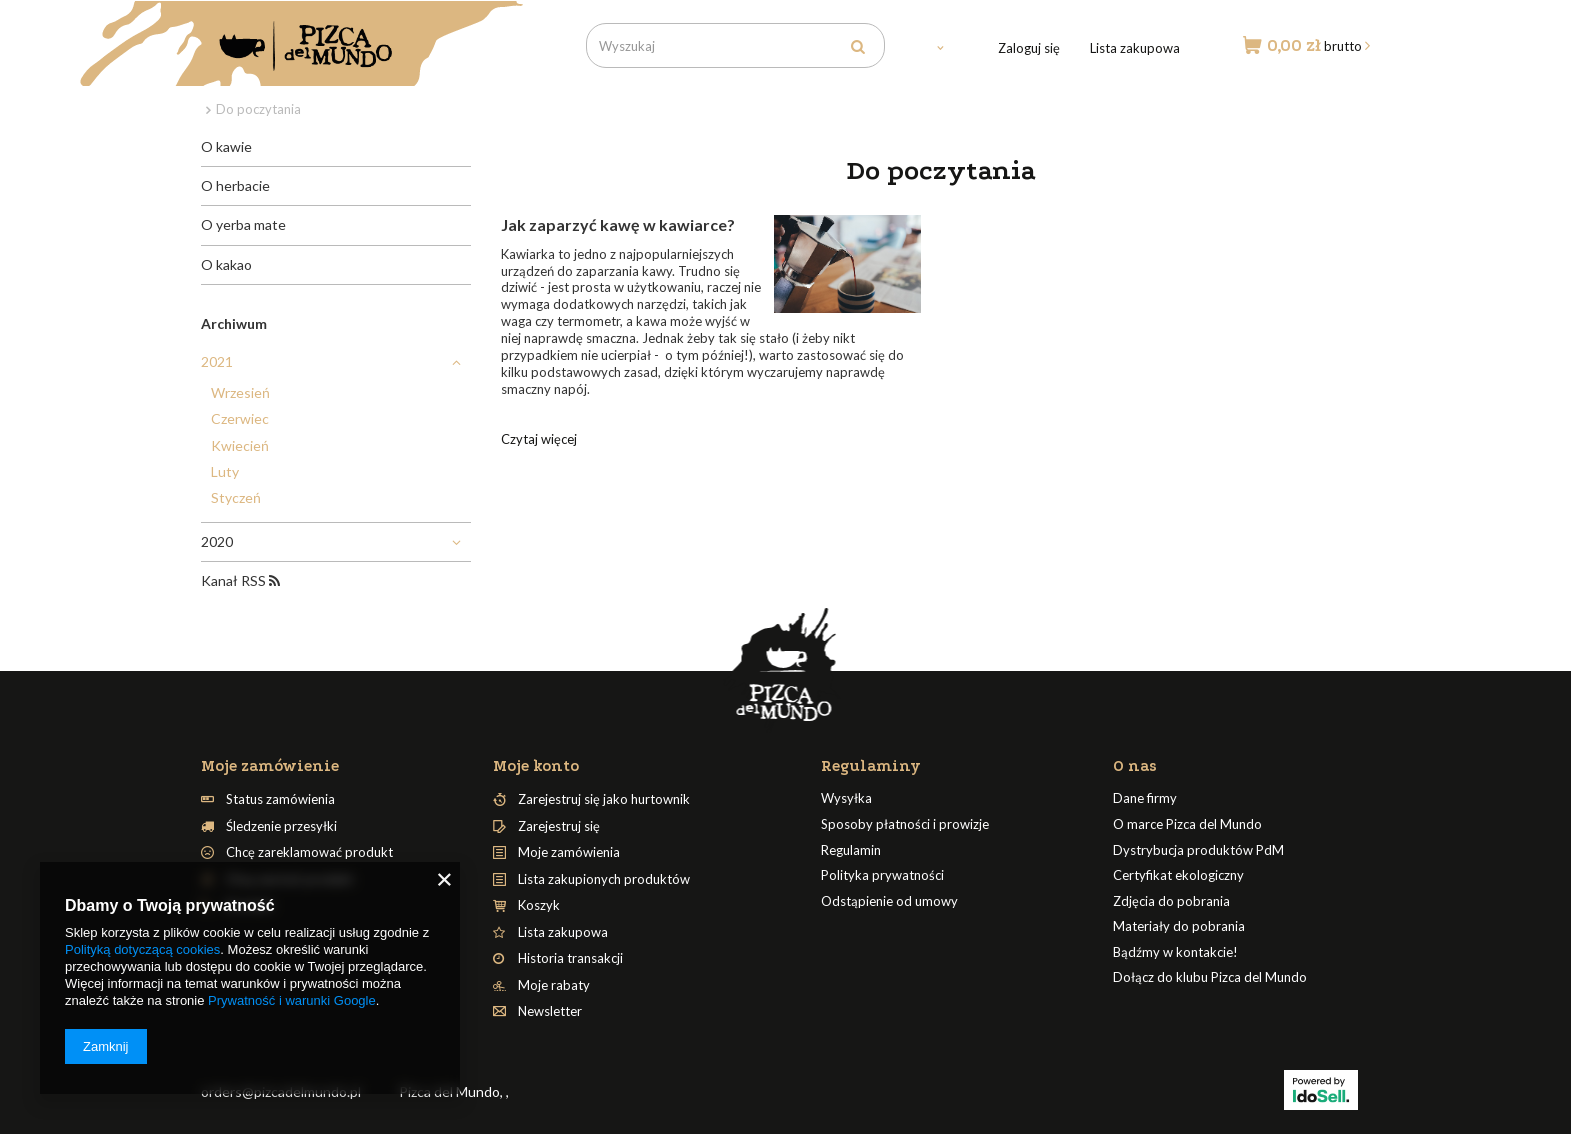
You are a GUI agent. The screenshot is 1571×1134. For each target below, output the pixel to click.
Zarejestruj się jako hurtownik (604, 799)
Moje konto (536, 766)
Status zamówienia (280, 799)
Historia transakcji (570, 958)
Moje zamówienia (569, 852)
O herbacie (235, 185)
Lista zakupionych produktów (604, 879)
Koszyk (539, 905)
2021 (217, 361)
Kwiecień (240, 445)
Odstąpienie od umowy (889, 901)
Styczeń (236, 497)
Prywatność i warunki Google (292, 1000)
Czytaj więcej (539, 439)
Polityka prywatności (882, 875)
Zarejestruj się (559, 826)
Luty (225, 471)
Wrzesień (240, 392)
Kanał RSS (240, 580)
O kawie (226, 146)
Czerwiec (240, 418)
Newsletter (550, 1011)
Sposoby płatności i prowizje (905, 824)
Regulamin (851, 850)
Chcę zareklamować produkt (309, 852)
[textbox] (736, 45)
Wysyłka (846, 798)
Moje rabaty (554, 985)
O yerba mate (243, 224)
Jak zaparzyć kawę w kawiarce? (618, 224)
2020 (217, 541)
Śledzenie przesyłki (281, 826)
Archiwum (234, 323)
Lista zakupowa (1135, 48)
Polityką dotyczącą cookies (142, 949)
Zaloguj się (1029, 48)
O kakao (226, 264)
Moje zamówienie (270, 766)
